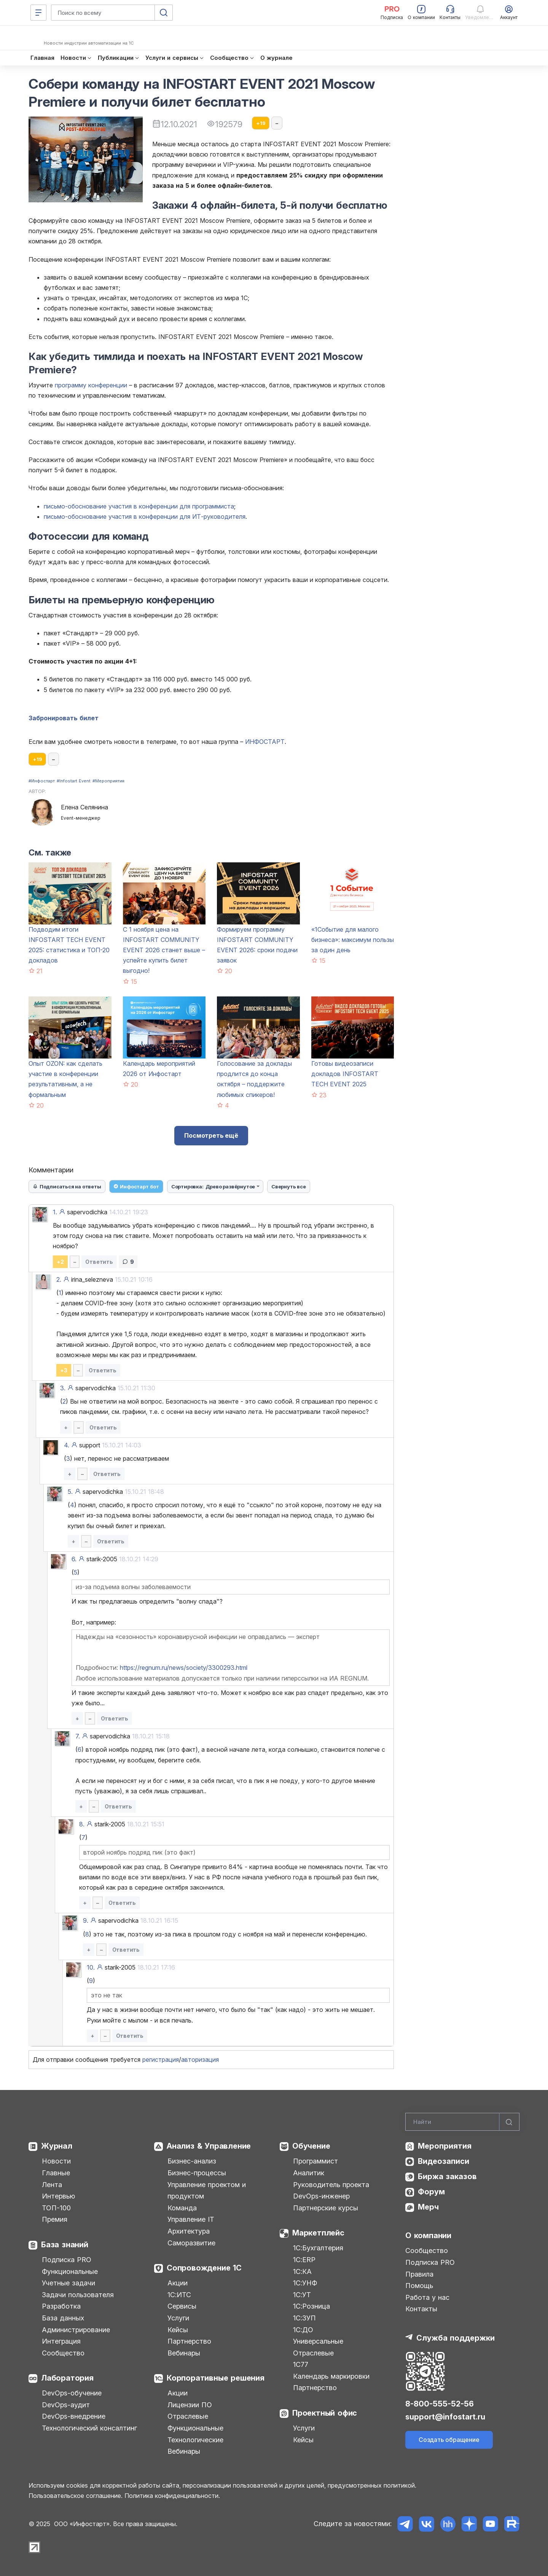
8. (81, 1824)
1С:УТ (302, 2295)
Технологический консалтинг (89, 2428)
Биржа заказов (447, 2176)
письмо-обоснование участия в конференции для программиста (139, 506)
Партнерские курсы (325, 2208)
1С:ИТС (179, 2295)
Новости (56, 2161)
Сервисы (181, 2306)
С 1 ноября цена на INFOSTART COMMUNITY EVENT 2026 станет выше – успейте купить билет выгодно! (164, 950)
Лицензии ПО (189, 2405)
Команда (182, 2208)
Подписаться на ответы (67, 1186)
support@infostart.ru (445, 2416)
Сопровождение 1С (204, 2267)
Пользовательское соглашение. (76, 2495)
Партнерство (189, 2341)
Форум (431, 2191)
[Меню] (38, 13)
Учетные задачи (68, 2283)
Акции (177, 2283)
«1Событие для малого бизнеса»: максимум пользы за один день (352, 940)
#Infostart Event (74, 781)
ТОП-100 (56, 2208)
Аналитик (308, 2173)
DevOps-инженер (321, 2196)
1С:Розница (311, 2306)
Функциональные (70, 2271)
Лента (52, 2185)
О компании (428, 2235)
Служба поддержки (455, 2338)
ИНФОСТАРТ (265, 741)
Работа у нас (427, 2297)
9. (85, 1920)
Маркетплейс (318, 2232)
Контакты (421, 2309)
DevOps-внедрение (73, 2416)
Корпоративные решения (215, 2378)
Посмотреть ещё (211, 1135)
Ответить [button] (99, 1261)
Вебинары (183, 2353)
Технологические (195, 2440)
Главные (56, 2173)
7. (77, 1736)
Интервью (58, 2196)
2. (58, 1279)
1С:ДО (303, 2330)
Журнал (56, 2146)
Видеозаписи (443, 2161)
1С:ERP (304, 2260)
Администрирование (76, 2330)
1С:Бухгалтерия (318, 2248)
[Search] (462, 2122)
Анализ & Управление (209, 2146)
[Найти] (509, 2122)
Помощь (419, 2286)
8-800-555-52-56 (439, 2403)
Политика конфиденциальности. (172, 2495)
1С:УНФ (305, 2283)
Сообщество (63, 2353)
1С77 (300, 2364)
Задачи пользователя (78, 2295)
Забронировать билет (64, 718)
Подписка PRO (66, 2260)
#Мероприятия (108, 781)
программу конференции (91, 385)
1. (55, 1212)
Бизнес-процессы (196, 2173)
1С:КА (302, 2271)
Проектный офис (324, 2413)
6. (74, 1559)
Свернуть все (288, 1186)
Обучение (311, 2146)
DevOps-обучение (72, 2393)
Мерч (428, 2206)
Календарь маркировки (331, 2376)
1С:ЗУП (304, 2318)
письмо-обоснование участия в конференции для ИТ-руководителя (144, 516)
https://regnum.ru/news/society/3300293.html (183, 1667)
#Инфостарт (42, 781)
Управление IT (190, 2219)
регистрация (160, 2059)
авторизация (200, 2059)
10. (91, 1967)
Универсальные (318, 2341)
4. (66, 1445)
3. (62, 1388)
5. (70, 1491)
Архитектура (188, 2231)
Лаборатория (67, 2378)
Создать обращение (449, 2439)
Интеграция (61, 2341)
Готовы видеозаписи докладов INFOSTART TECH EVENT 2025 (344, 1074)
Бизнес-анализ (191, 2161)
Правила (419, 2274)
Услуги (178, 2318)
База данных (63, 2318)
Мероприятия (445, 2146)
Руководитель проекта (331, 2185)
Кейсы (177, 2330)
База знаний (64, 2244)
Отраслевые (187, 2416)
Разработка (61, 2306)
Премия (54, 2219)
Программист (315, 2161)
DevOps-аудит (66, 2405)
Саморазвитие (191, 2243)
